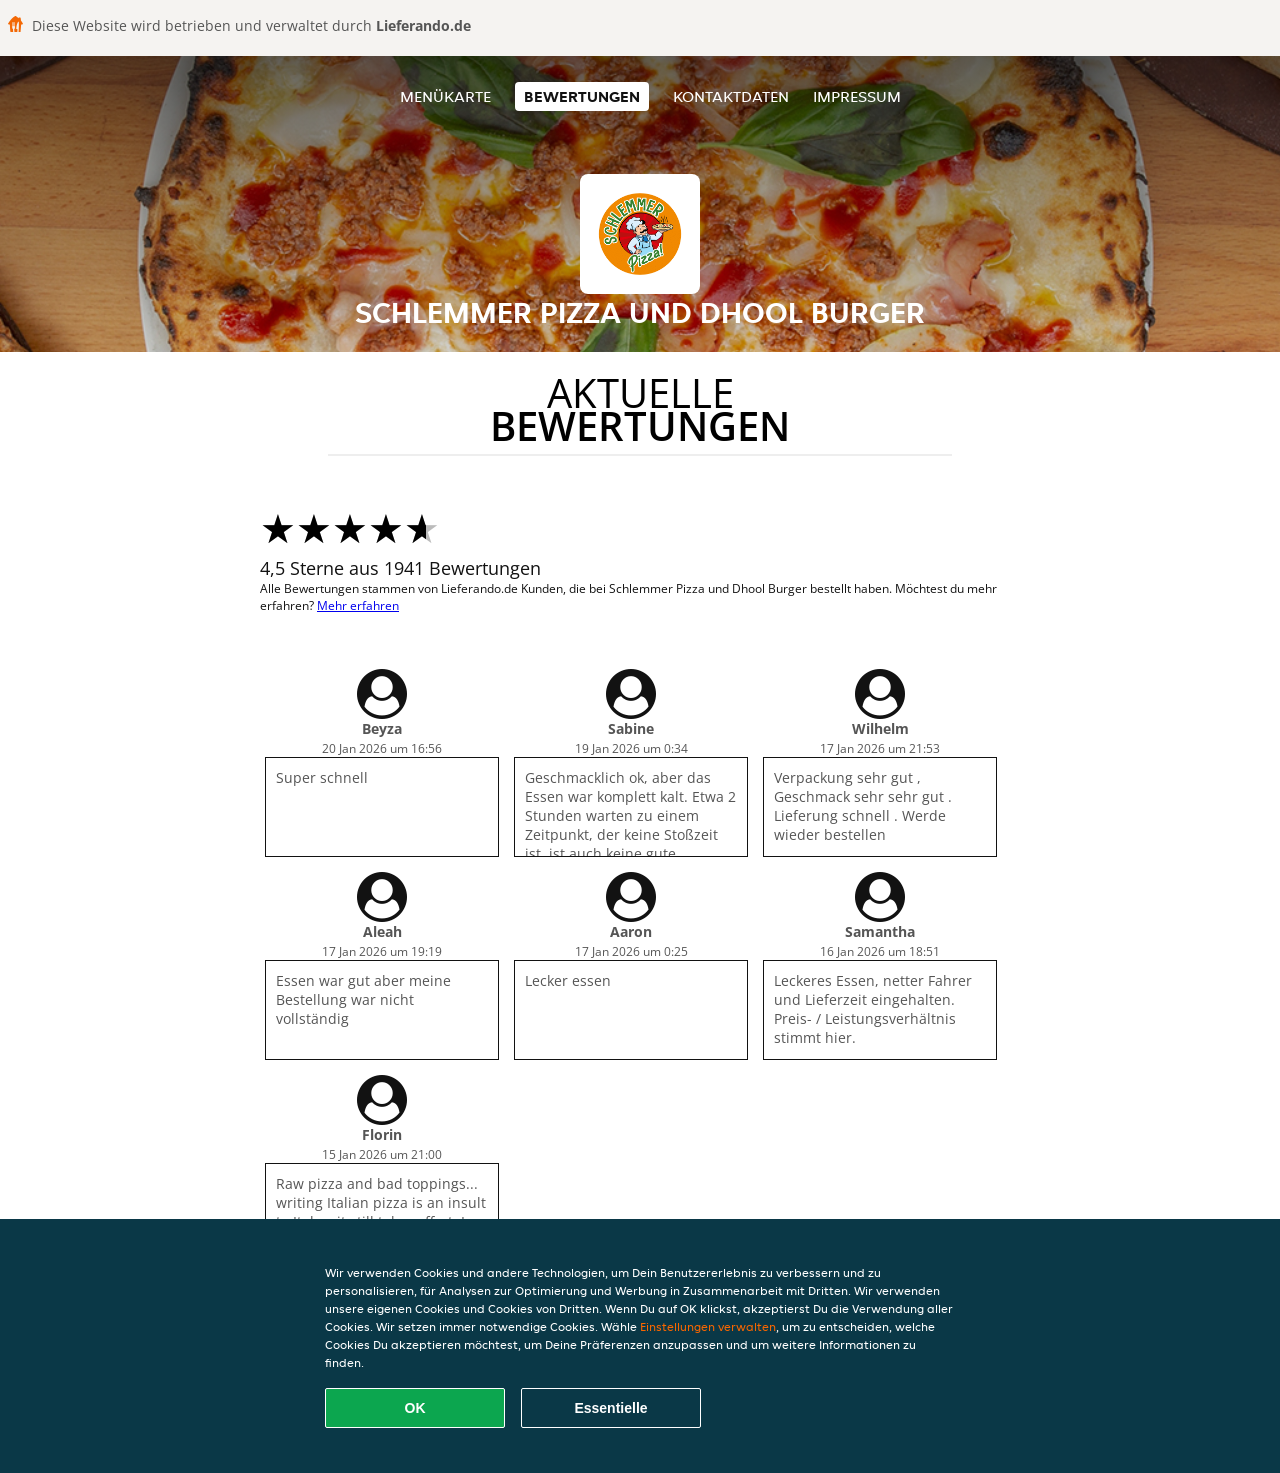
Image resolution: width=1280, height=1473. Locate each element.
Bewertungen (582, 96)
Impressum (857, 96)
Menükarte (445, 96)
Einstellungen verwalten (708, 1326)
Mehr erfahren (358, 605)
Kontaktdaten (731, 96)
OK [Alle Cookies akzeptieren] (415, 1408)
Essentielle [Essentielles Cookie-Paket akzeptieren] (610, 1408)
